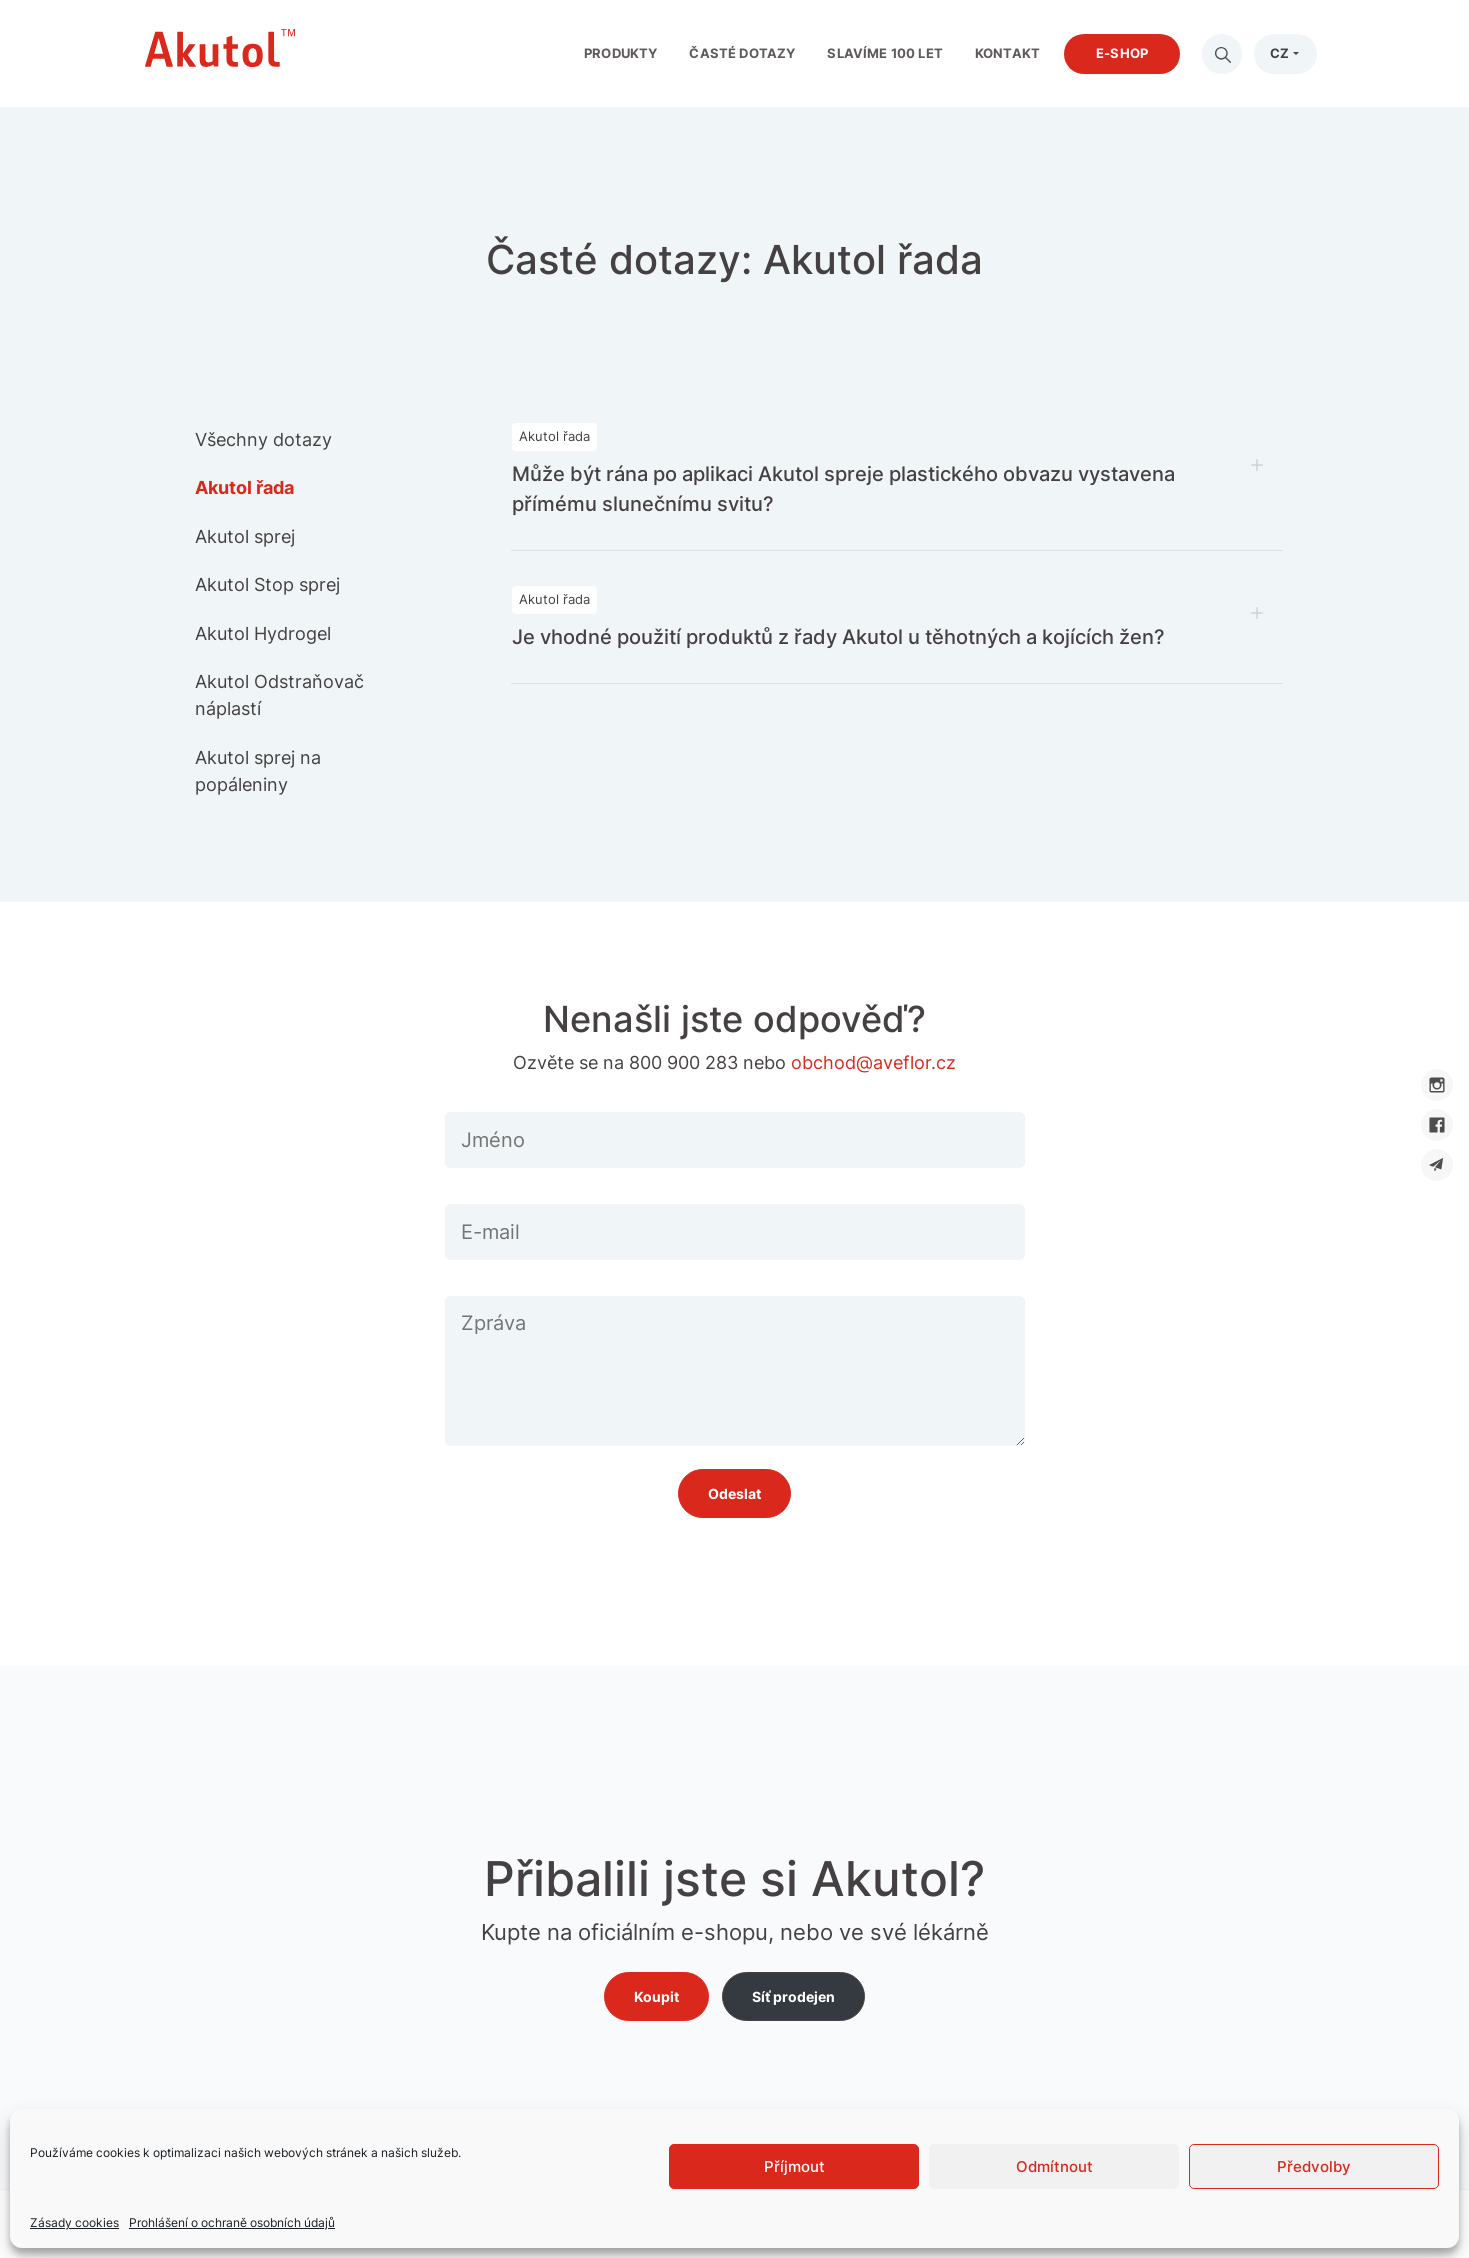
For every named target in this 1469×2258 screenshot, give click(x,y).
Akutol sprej (245, 536)
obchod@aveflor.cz (873, 1062)
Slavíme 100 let (885, 53)
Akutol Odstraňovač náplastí (279, 695)
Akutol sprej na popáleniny (258, 771)
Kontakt (1007, 53)
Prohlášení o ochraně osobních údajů (232, 2222)
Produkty (620, 53)
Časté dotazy (742, 53)
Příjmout (794, 2166)
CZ (1279, 53)
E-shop (1122, 53)
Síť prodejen (793, 1996)
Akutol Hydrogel (263, 633)
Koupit (656, 1996)
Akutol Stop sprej (267, 584)
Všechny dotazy (263, 439)
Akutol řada (244, 487)
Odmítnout (1054, 2166)
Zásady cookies (74, 2222)
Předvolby (1314, 2166)
